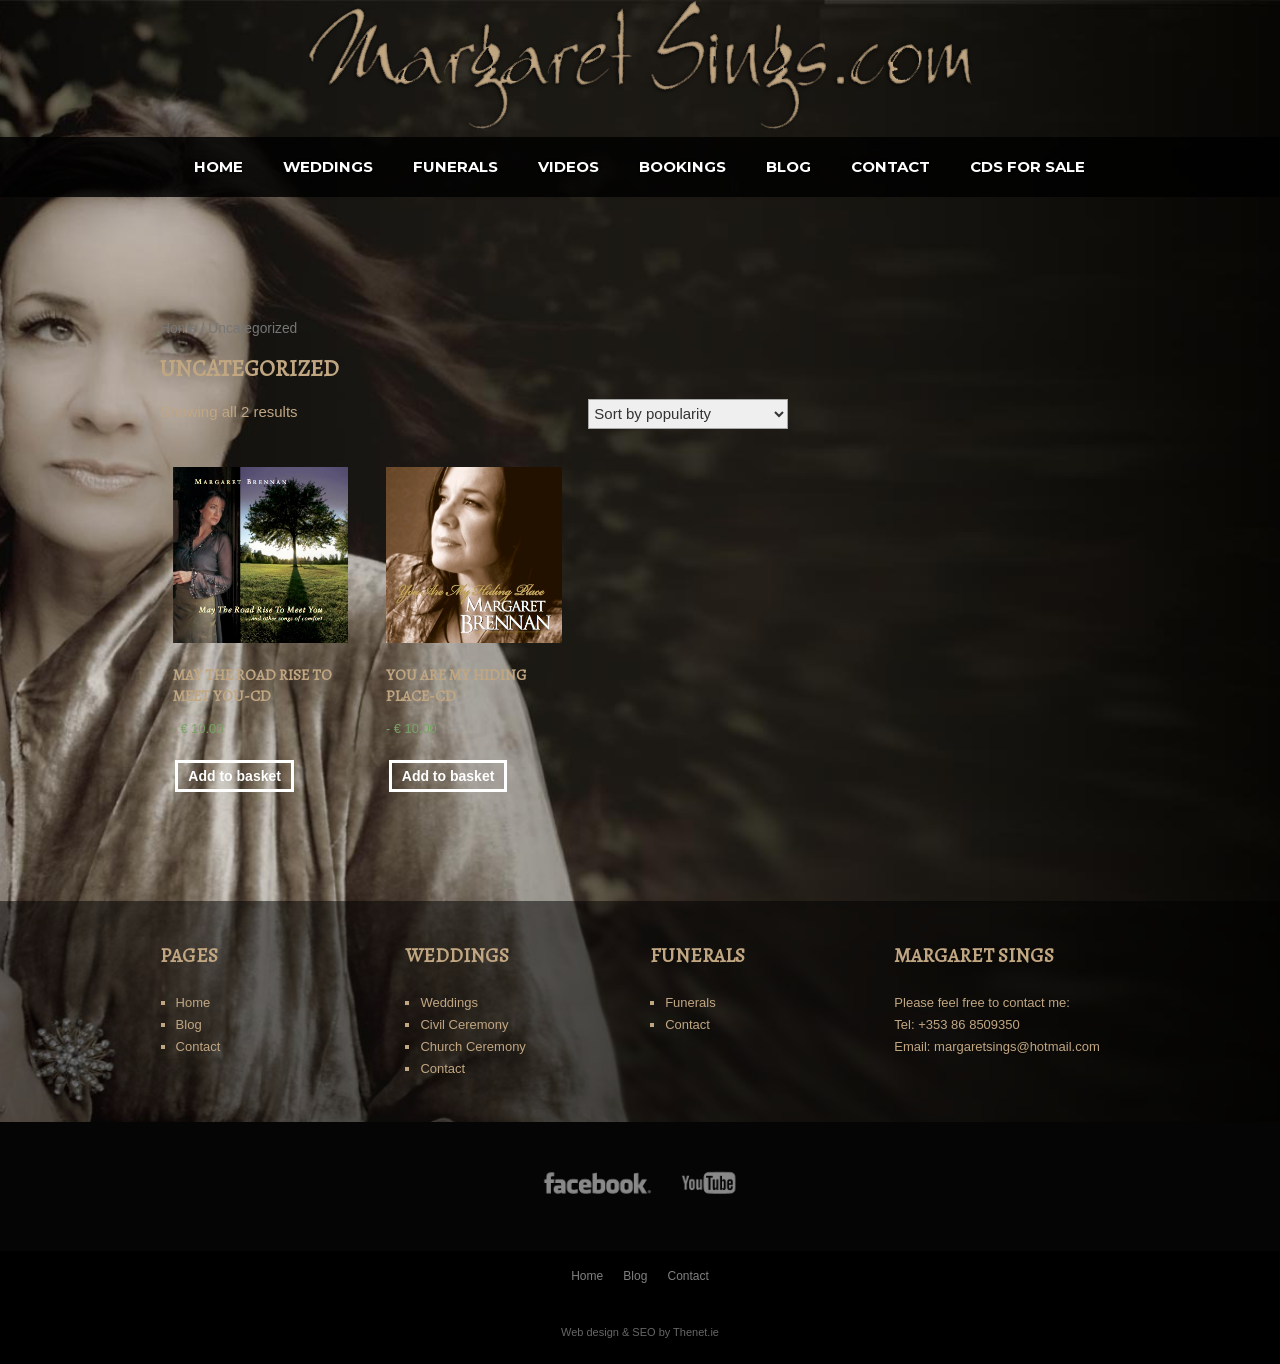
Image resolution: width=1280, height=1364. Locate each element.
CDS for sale (1027, 166)
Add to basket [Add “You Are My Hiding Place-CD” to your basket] (448, 776)
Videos (568, 166)
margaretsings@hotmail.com (1017, 1046)
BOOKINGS (682, 166)
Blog (788, 166)
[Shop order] (688, 414)
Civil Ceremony (464, 1024)
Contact (890, 166)
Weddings (328, 166)
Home (218, 166)
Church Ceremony (473, 1046)
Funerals (455, 166)
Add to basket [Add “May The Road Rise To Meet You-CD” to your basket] (234, 776)
